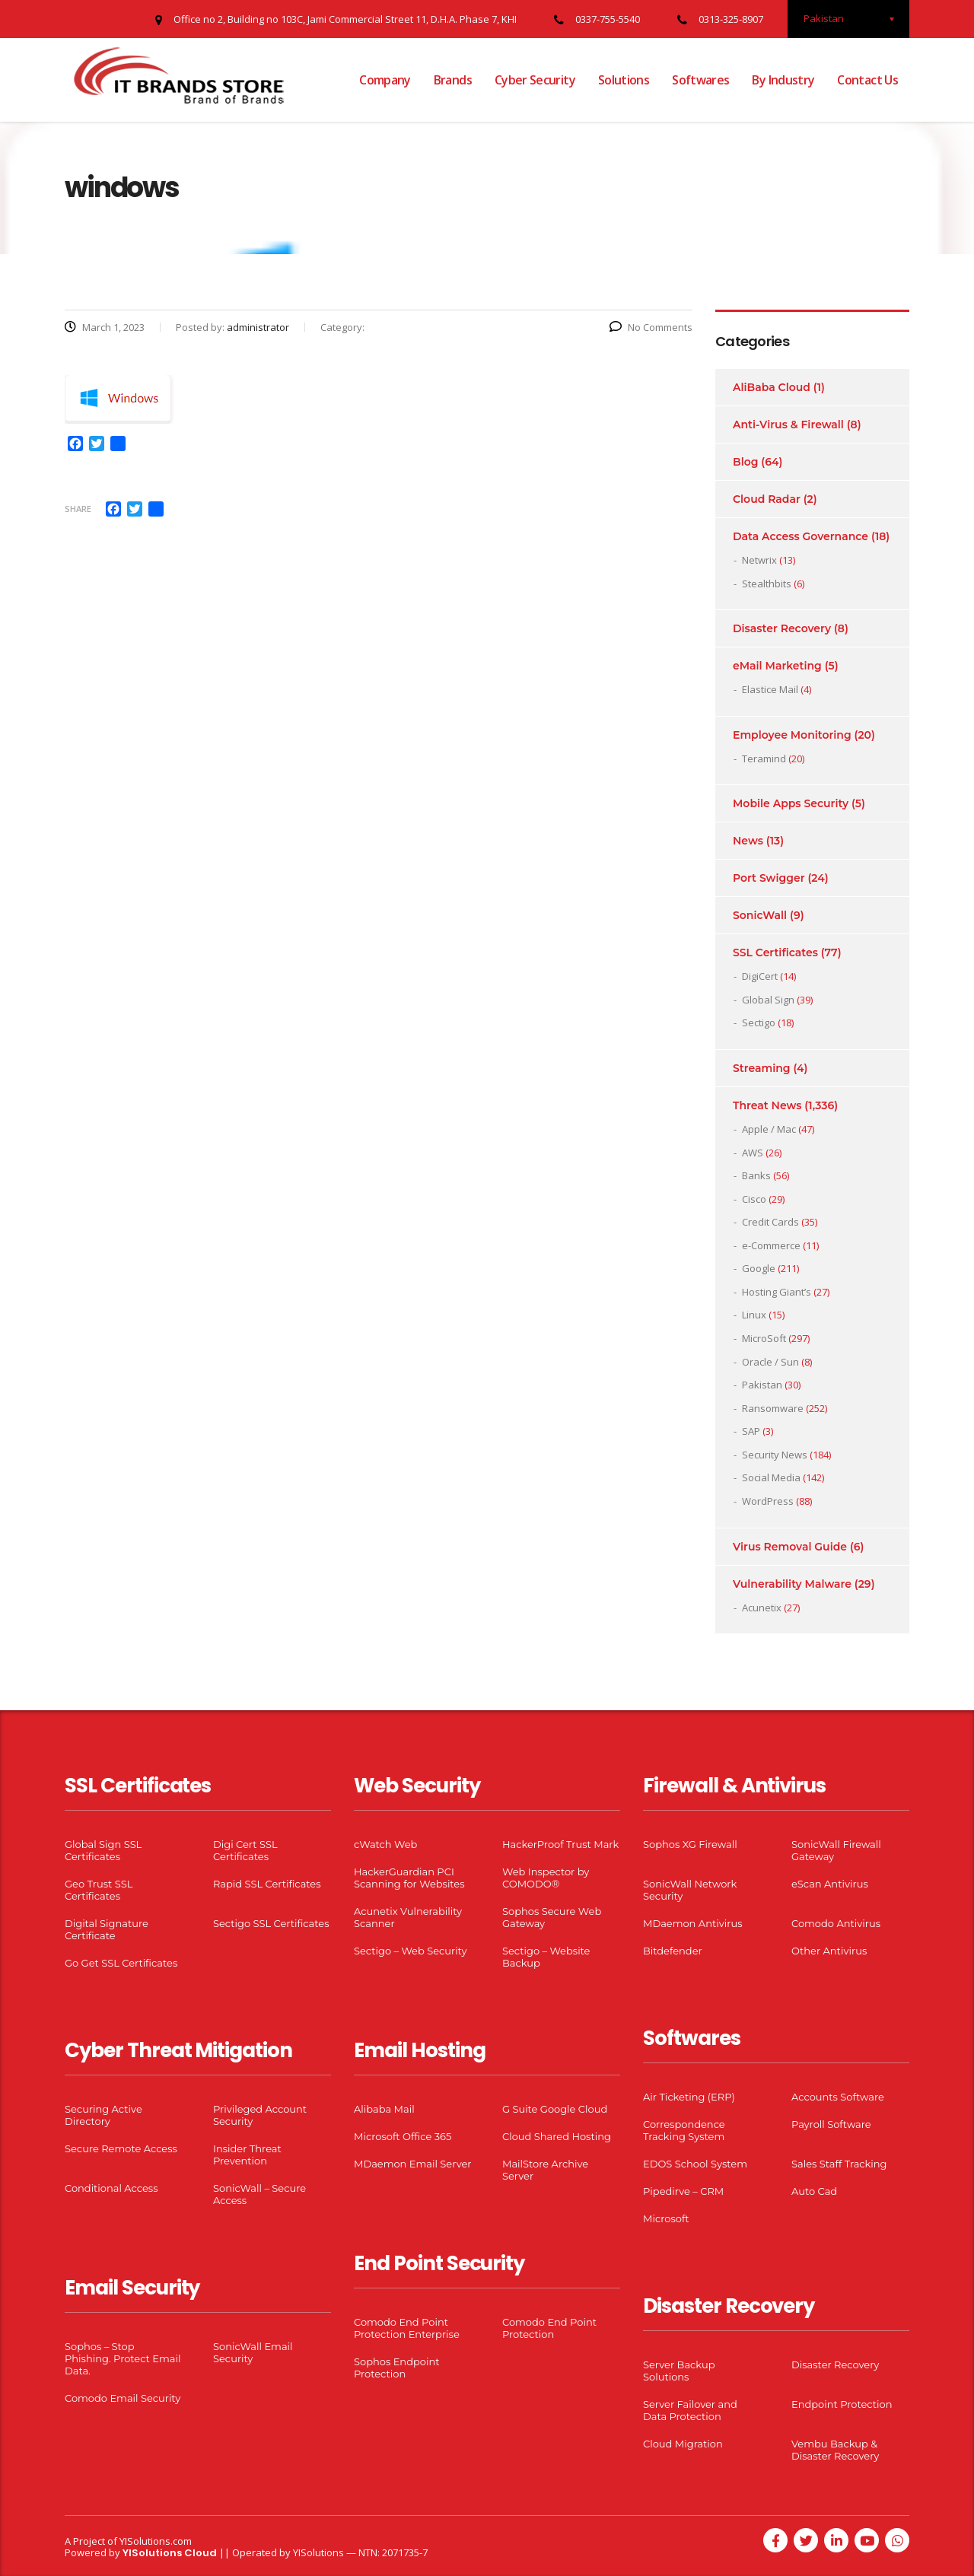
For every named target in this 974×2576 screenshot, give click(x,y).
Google (758, 1268)
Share (78, 508)
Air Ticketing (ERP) (689, 2097)
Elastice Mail (770, 689)
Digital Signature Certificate (106, 1929)
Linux (754, 1314)
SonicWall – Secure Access (259, 2194)
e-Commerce (771, 1245)
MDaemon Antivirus (693, 1923)
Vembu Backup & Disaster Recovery (835, 2450)
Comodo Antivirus (835, 1923)
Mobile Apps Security (790, 803)
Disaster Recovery (782, 628)
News (748, 841)
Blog (745, 462)
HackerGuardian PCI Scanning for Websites (409, 1877)
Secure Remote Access (121, 2148)
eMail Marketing (777, 666)
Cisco (754, 1199)
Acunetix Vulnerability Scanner (408, 1917)
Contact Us (867, 80)
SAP (751, 1431)
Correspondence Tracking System (684, 2130)
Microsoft (666, 2218)
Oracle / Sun (770, 1362)
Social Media (771, 1477)
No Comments (651, 327)
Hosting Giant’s (776, 1292)
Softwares (700, 80)
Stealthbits (766, 583)
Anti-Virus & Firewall (788, 424)
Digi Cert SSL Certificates (245, 1850)
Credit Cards (770, 1222)
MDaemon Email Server (413, 2164)
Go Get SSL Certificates (121, 1963)
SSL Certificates (775, 952)
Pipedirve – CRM (683, 2191)
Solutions (623, 80)
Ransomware (773, 1408)
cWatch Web (385, 1844)
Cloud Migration (683, 2444)
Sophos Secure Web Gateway (551, 1917)
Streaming (762, 1068)
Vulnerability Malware (792, 1584)
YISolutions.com (155, 2541)
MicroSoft (764, 1338)
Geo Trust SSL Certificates (98, 1890)
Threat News (767, 1105)
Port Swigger (769, 878)
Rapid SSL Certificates (267, 1884)
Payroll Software (831, 2124)
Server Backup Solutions (679, 2370)
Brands (453, 80)
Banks (756, 1175)
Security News (774, 1454)
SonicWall (760, 915)
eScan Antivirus (829, 1884)
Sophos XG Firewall (690, 1844)
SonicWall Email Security (253, 2352)
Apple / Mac (769, 1129)
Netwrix (759, 560)
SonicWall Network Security (690, 1890)
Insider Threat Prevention (247, 2154)
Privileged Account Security (260, 2115)
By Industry (783, 80)
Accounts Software (837, 2097)
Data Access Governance (800, 536)
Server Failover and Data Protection (690, 2410)
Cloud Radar (767, 499)
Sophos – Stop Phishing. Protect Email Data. (122, 2358)
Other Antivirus (829, 1951)
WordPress (768, 1501)
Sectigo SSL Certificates (271, 1923)
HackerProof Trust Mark (560, 1844)
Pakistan (762, 1384)
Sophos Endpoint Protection (396, 2367)
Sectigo (758, 1022)
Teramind (764, 758)
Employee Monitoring (792, 735)
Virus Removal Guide (790, 1547)
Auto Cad (814, 2191)
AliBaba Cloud (771, 387)
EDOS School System (695, 2164)
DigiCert (760, 976)
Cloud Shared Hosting (556, 2136)
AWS (752, 1152)
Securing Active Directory (103, 2115)
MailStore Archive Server (545, 2170)
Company (385, 80)
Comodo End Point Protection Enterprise (407, 2328)
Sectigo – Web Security (410, 1951)
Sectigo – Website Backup (546, 1957)
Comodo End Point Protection (549, 2328)
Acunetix (761, 1607)
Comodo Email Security (122, 2398)
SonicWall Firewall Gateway (836, 1850)
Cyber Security (535, 80)
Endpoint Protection (841, 2404)
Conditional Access (111, 2188)
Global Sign (768, 1000)
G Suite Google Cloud (554, 2109)
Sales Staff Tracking (839, 2164)
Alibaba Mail (384, 2109)
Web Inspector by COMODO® (545, 1877)
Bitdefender (672, 1951)
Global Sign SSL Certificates (103, 1850)
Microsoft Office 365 (402, 2136)
